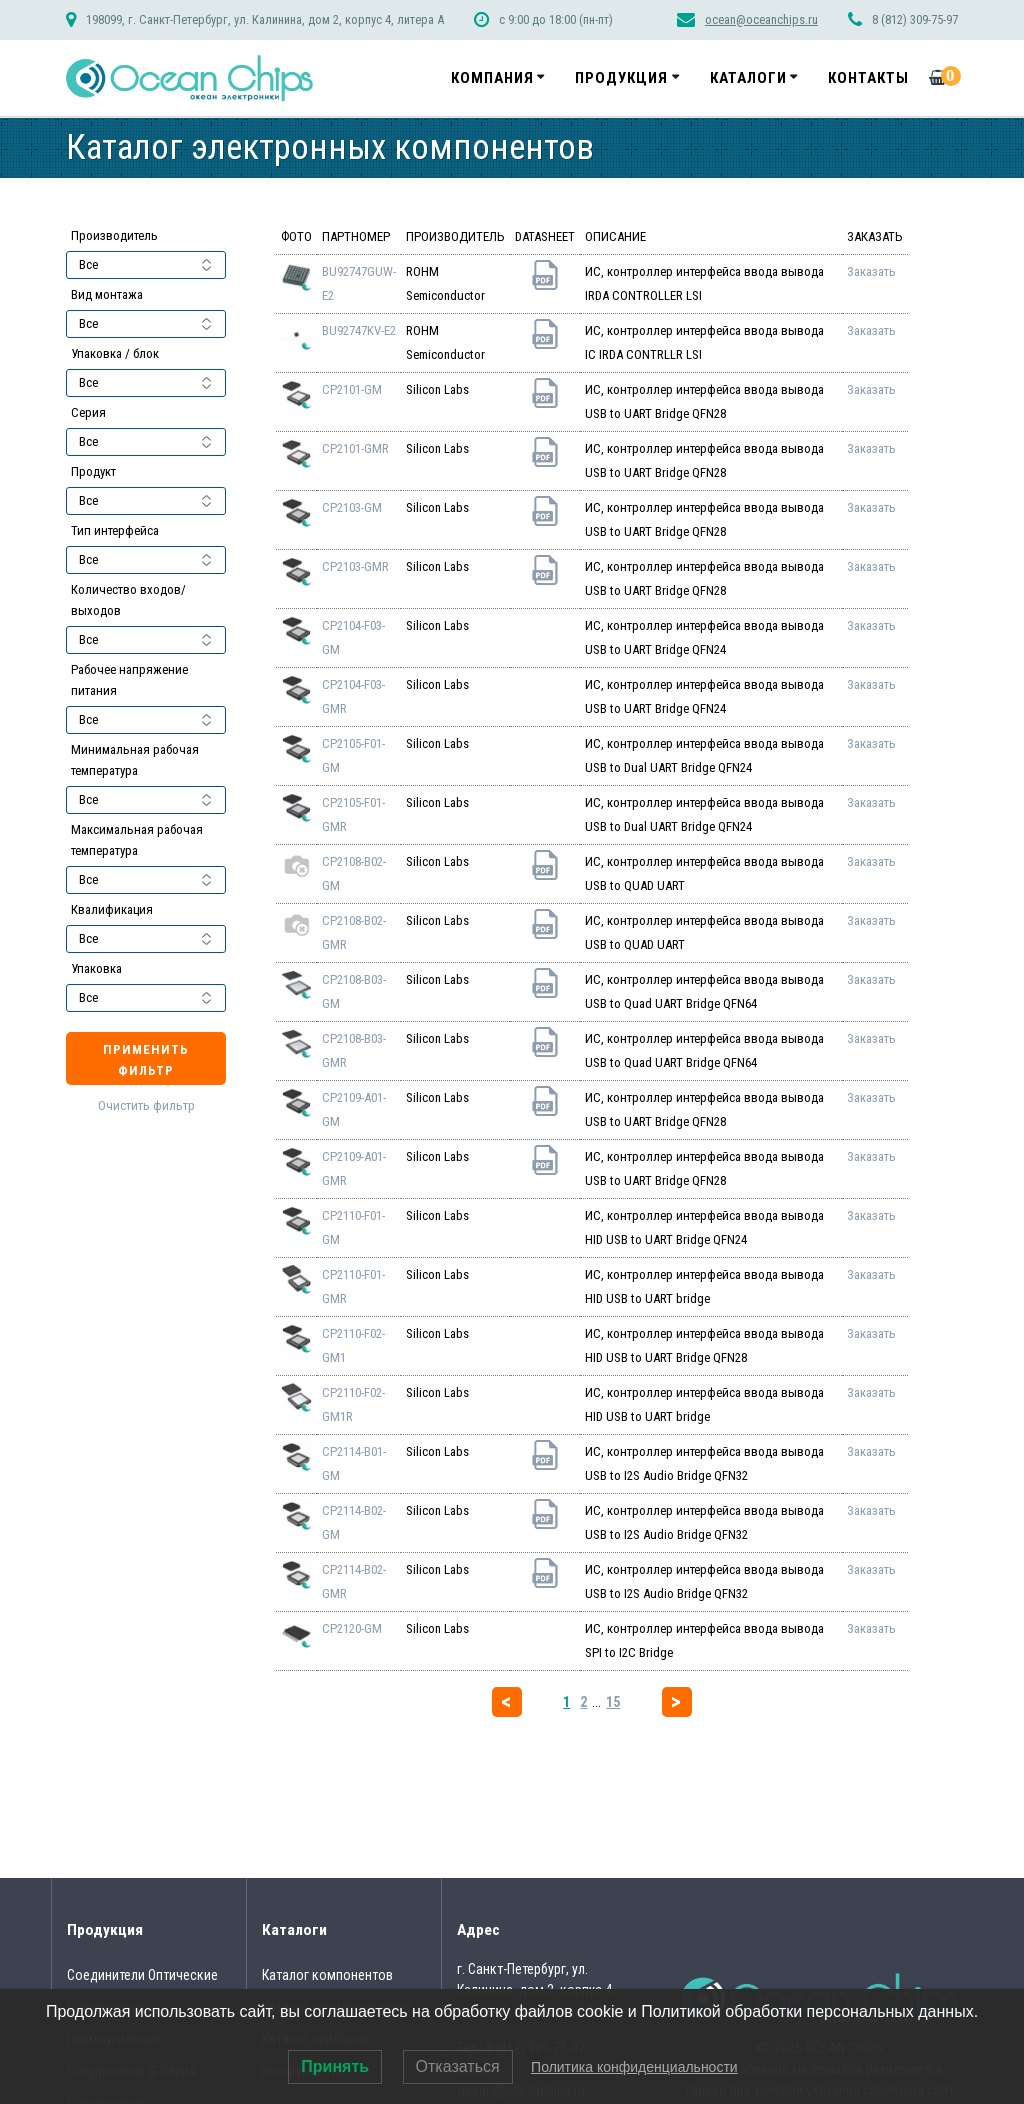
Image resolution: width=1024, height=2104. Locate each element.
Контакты (868, 78)
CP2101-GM (352, 389)
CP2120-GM (352, 1628)
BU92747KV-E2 (359, 330)
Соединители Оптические (142, 1975)
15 (613, 1702)
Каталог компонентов (327, 1975)
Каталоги (748, 78)
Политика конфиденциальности (634, 2067)
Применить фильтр (146, 1060)
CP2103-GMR (355, 566)
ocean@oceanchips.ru (761, 19)
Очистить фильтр (146, 1105)
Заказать (871, 271)
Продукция (621, 78)
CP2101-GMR (355, 448)
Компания (492, 78)
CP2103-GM (352, 507)
